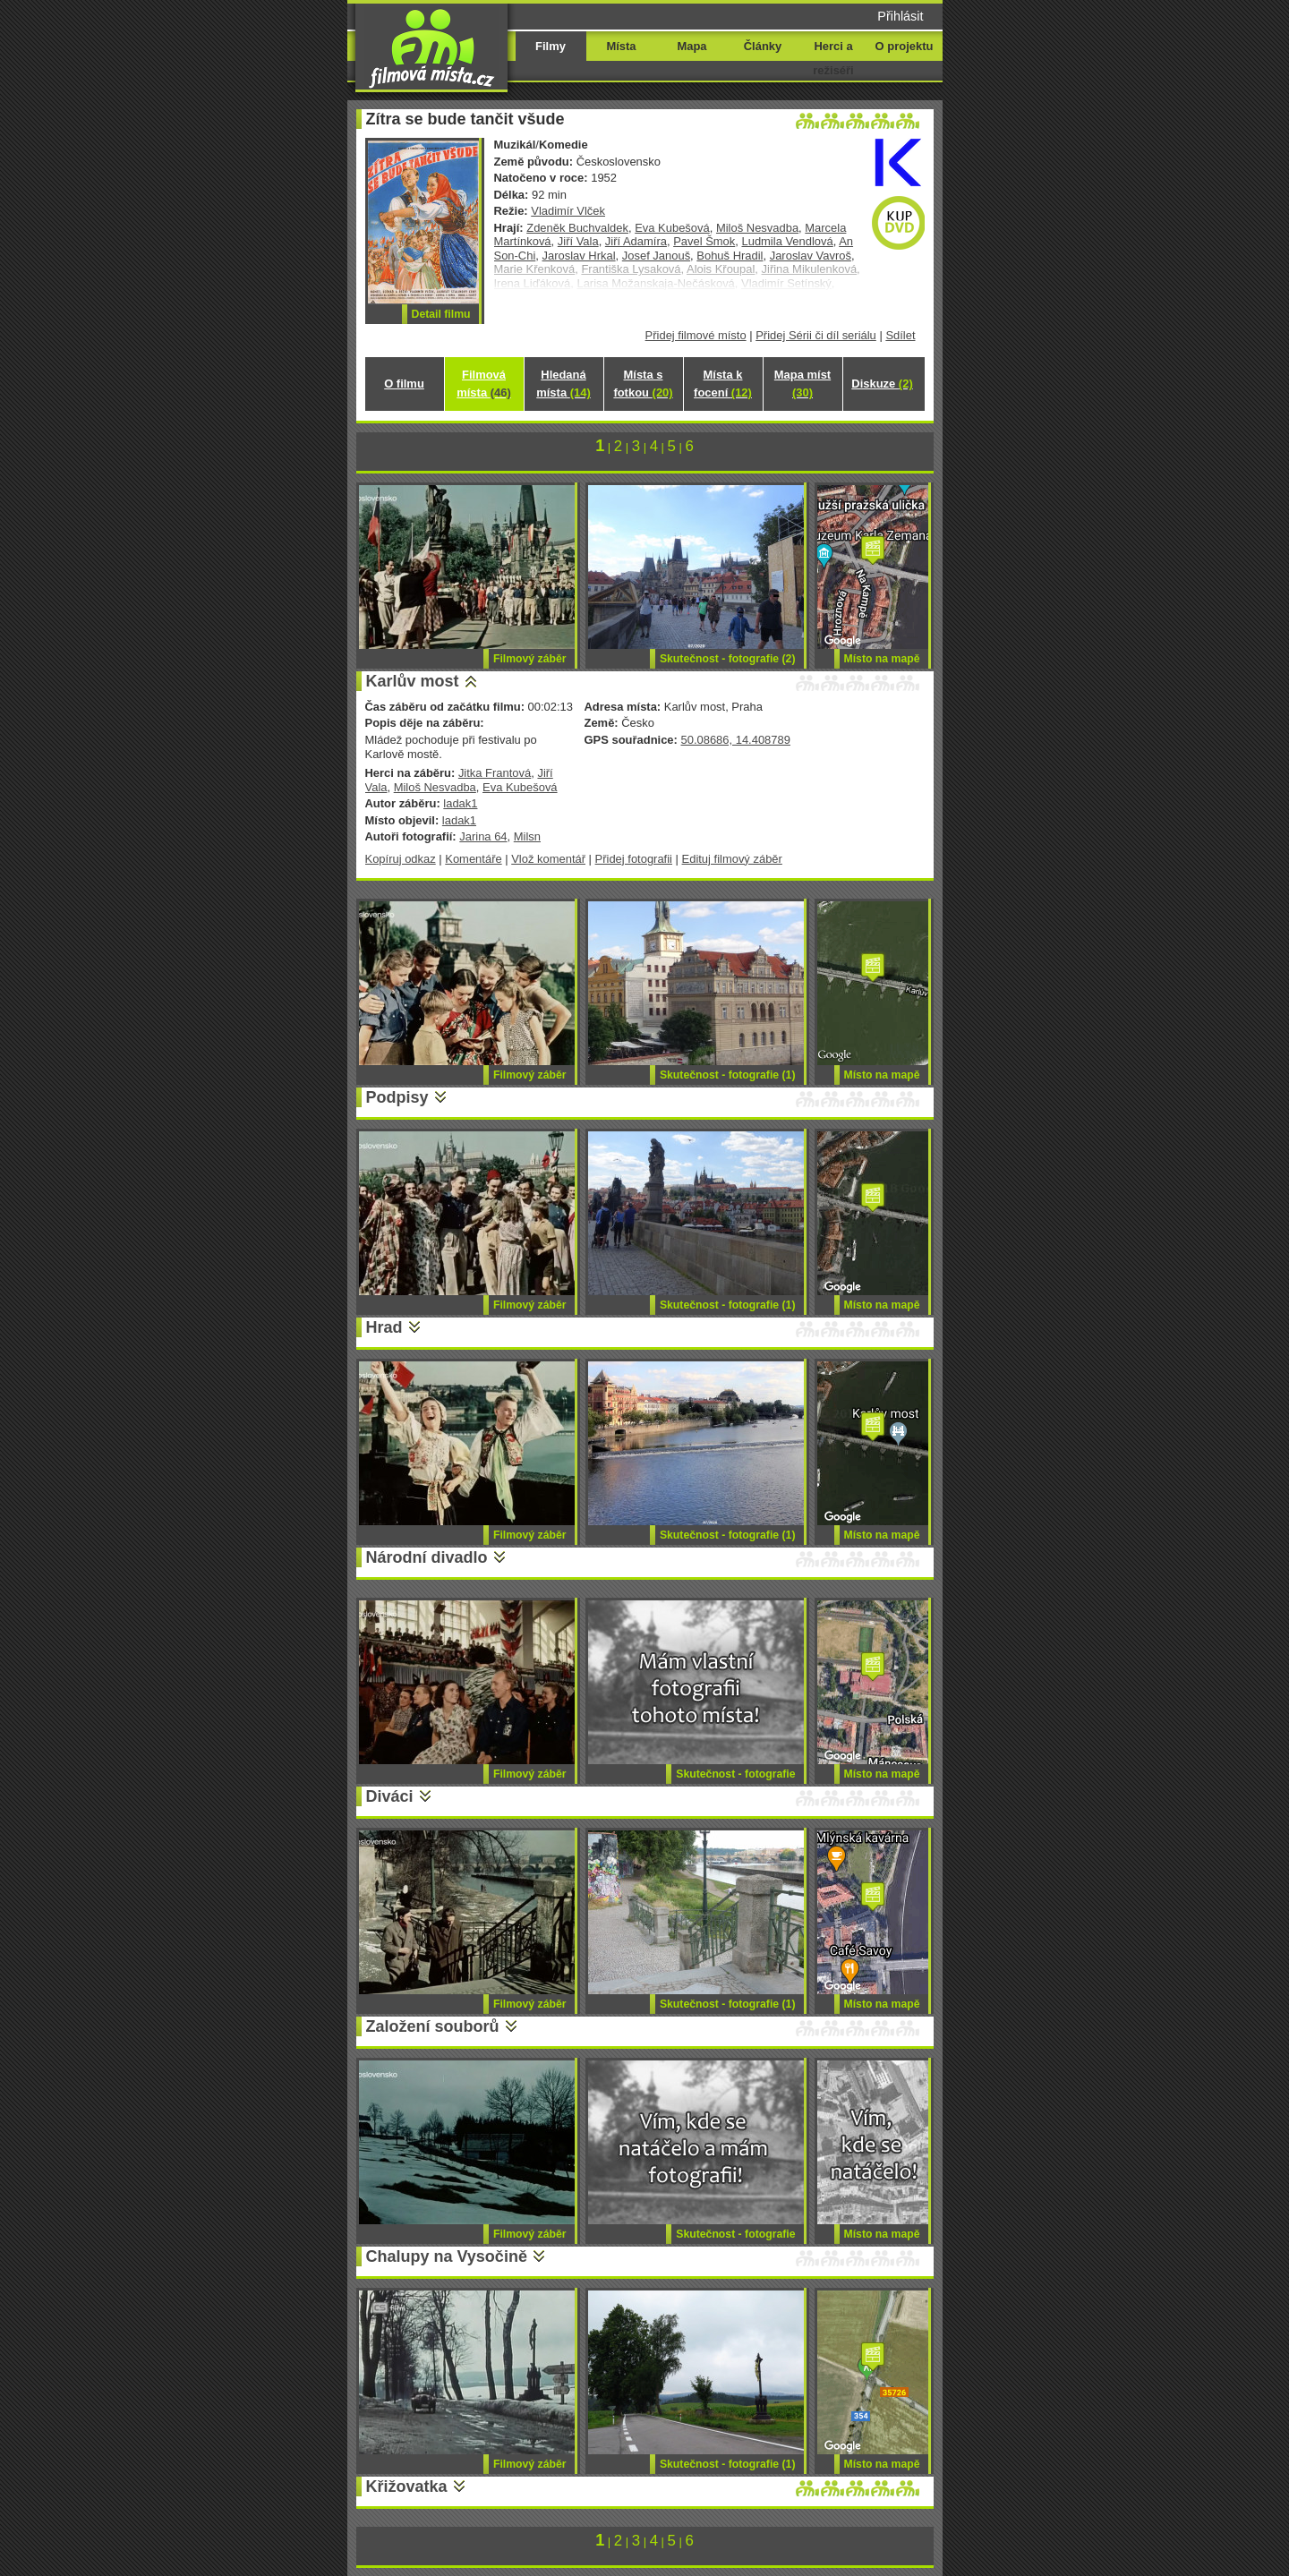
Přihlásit (900, 16)
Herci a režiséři (833, 58)
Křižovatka (407, 2486)
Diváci (390, 1796)
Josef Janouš (656, 255)
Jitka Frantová (494, 773)
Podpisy (397, 1097)
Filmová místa (483, 383)
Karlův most (412, 681)
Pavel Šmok (704, 241)
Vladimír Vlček (568, 211)
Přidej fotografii (633, 859)
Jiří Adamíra (636, 241)
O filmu (404, 383)
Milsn (527, 836)
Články (762, 46)
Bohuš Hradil (729, 255)
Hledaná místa (563, 383)
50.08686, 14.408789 (735, 739)
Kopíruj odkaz (400, 859)
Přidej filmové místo (696, 335)
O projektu (904, 46)
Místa (621, 46)
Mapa (691, 46)
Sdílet (900, 335)
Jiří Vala (578, 241)
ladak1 (460, 803)
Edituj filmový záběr (732, 859)
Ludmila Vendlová (786, 241)
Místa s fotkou (642, 383)
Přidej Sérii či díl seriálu (815, 335)
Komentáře (473, 859)
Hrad (384, 1327)
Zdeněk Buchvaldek (577, 228)
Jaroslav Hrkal (579, 255)
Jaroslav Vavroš (810, 255)
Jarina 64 (483, 836)
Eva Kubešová (672, 228)
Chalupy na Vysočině (446, 2256)
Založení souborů (432, 2026)
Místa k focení (723, 383)
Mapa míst (802, 383)
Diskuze (881, 383)
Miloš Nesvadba (757, 228)
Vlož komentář (548, 859)
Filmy (550, 46)
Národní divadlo (427, 1557)
